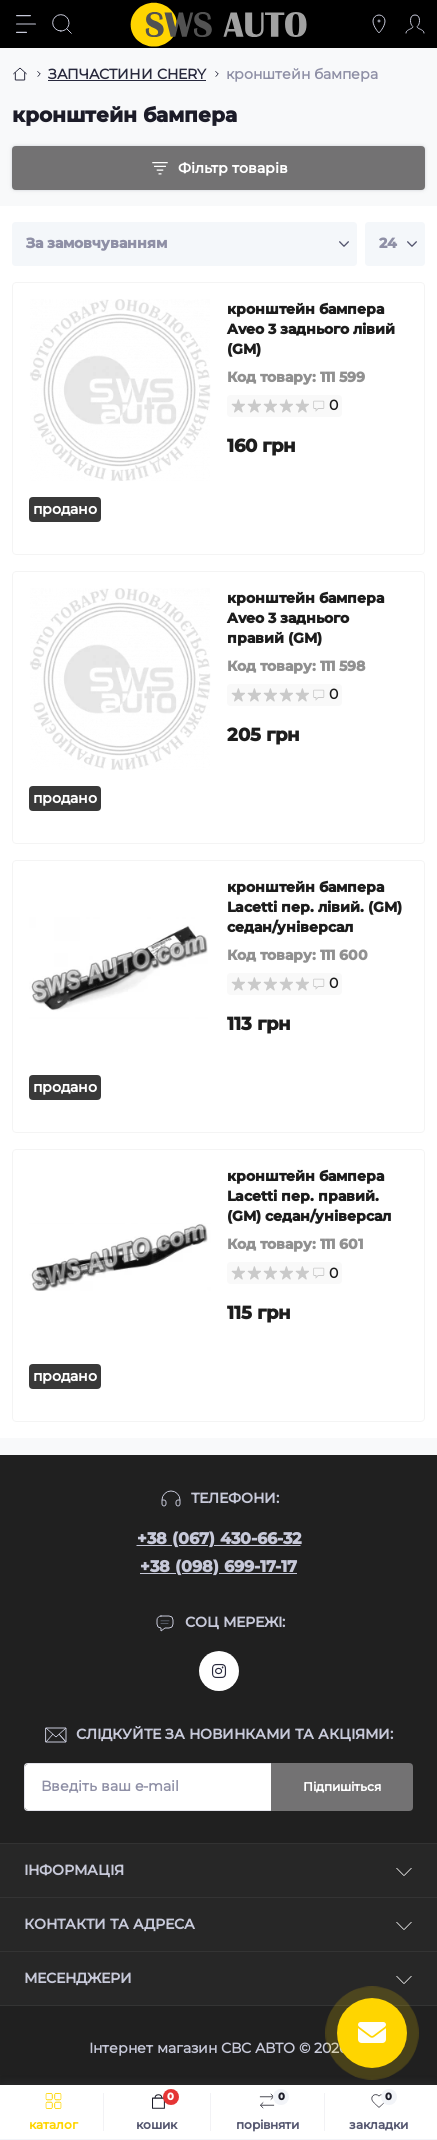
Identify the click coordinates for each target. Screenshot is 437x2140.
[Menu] (26, 24)
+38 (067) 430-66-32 (219, 1538)
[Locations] (379, 24)
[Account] (415, 24)
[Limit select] (395, 244)
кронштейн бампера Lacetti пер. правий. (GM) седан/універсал (309, 1196)
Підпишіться (342, 1786)
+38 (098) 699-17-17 (218, 1566)
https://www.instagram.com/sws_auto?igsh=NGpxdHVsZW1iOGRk (219, 1671)
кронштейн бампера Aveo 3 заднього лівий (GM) (311, 329)
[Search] (62, 24)
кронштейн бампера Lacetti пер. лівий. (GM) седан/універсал (314, 907)
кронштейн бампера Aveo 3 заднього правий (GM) (305, 618)
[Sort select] (184, 244)
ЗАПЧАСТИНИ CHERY (127, 74)
